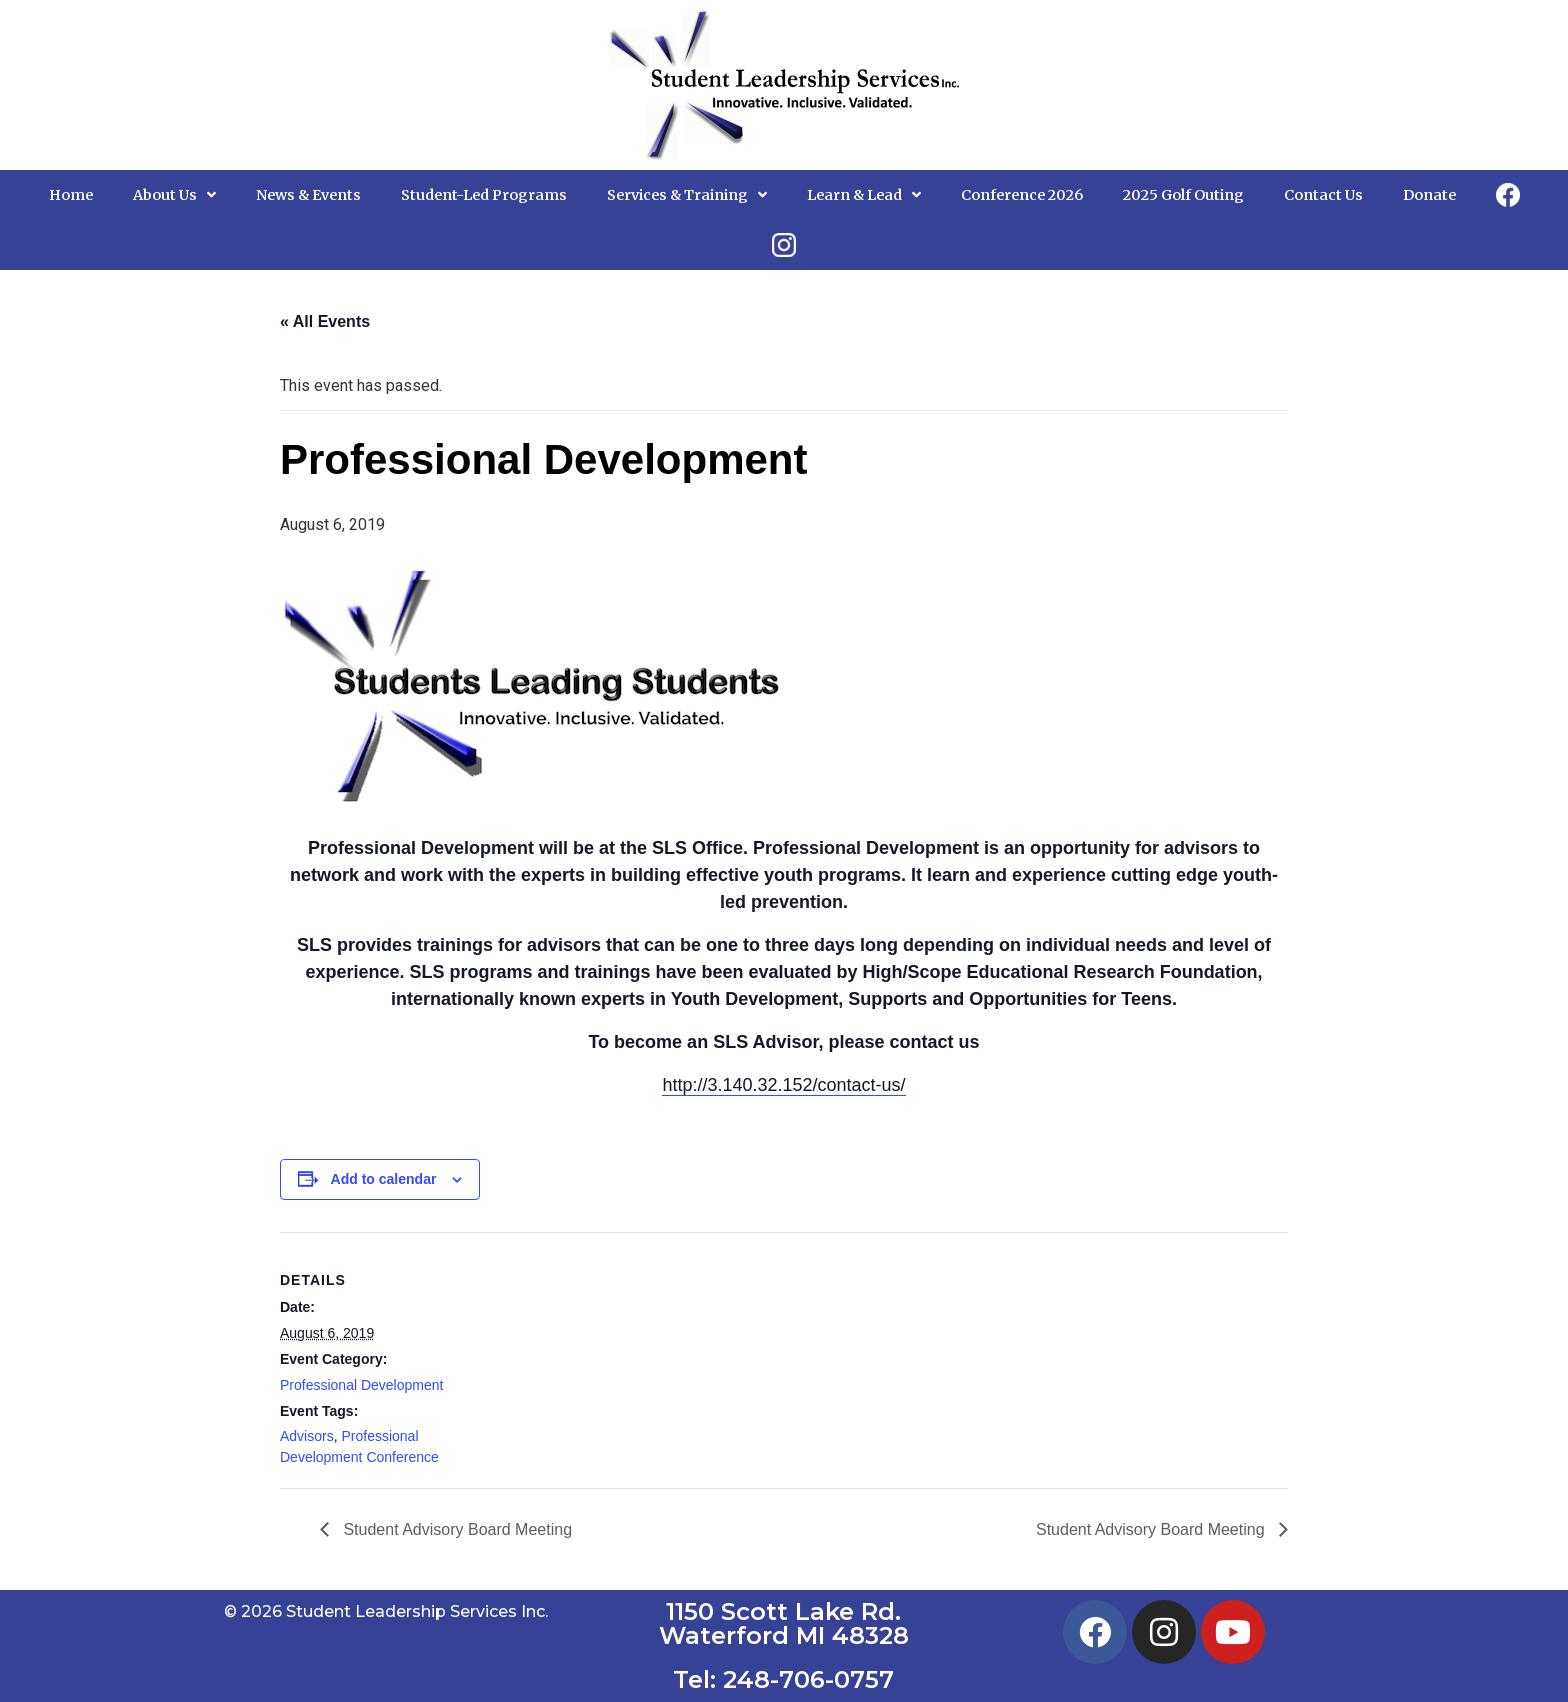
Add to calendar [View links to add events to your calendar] (384, 1179)
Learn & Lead (864, 195)
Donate (1429, 195)
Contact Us (1323, 195)
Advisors (307, 1436)
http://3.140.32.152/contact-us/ (783, 1085)
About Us (174, 195)
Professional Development (361, 1385)
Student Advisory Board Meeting (455, 1529)
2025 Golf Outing (1183, 195)
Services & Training (687, 195)
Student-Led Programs (484, 195)
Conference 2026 (1022, 195)
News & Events (308, 195)
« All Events (325, 321)
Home (71, 195)
